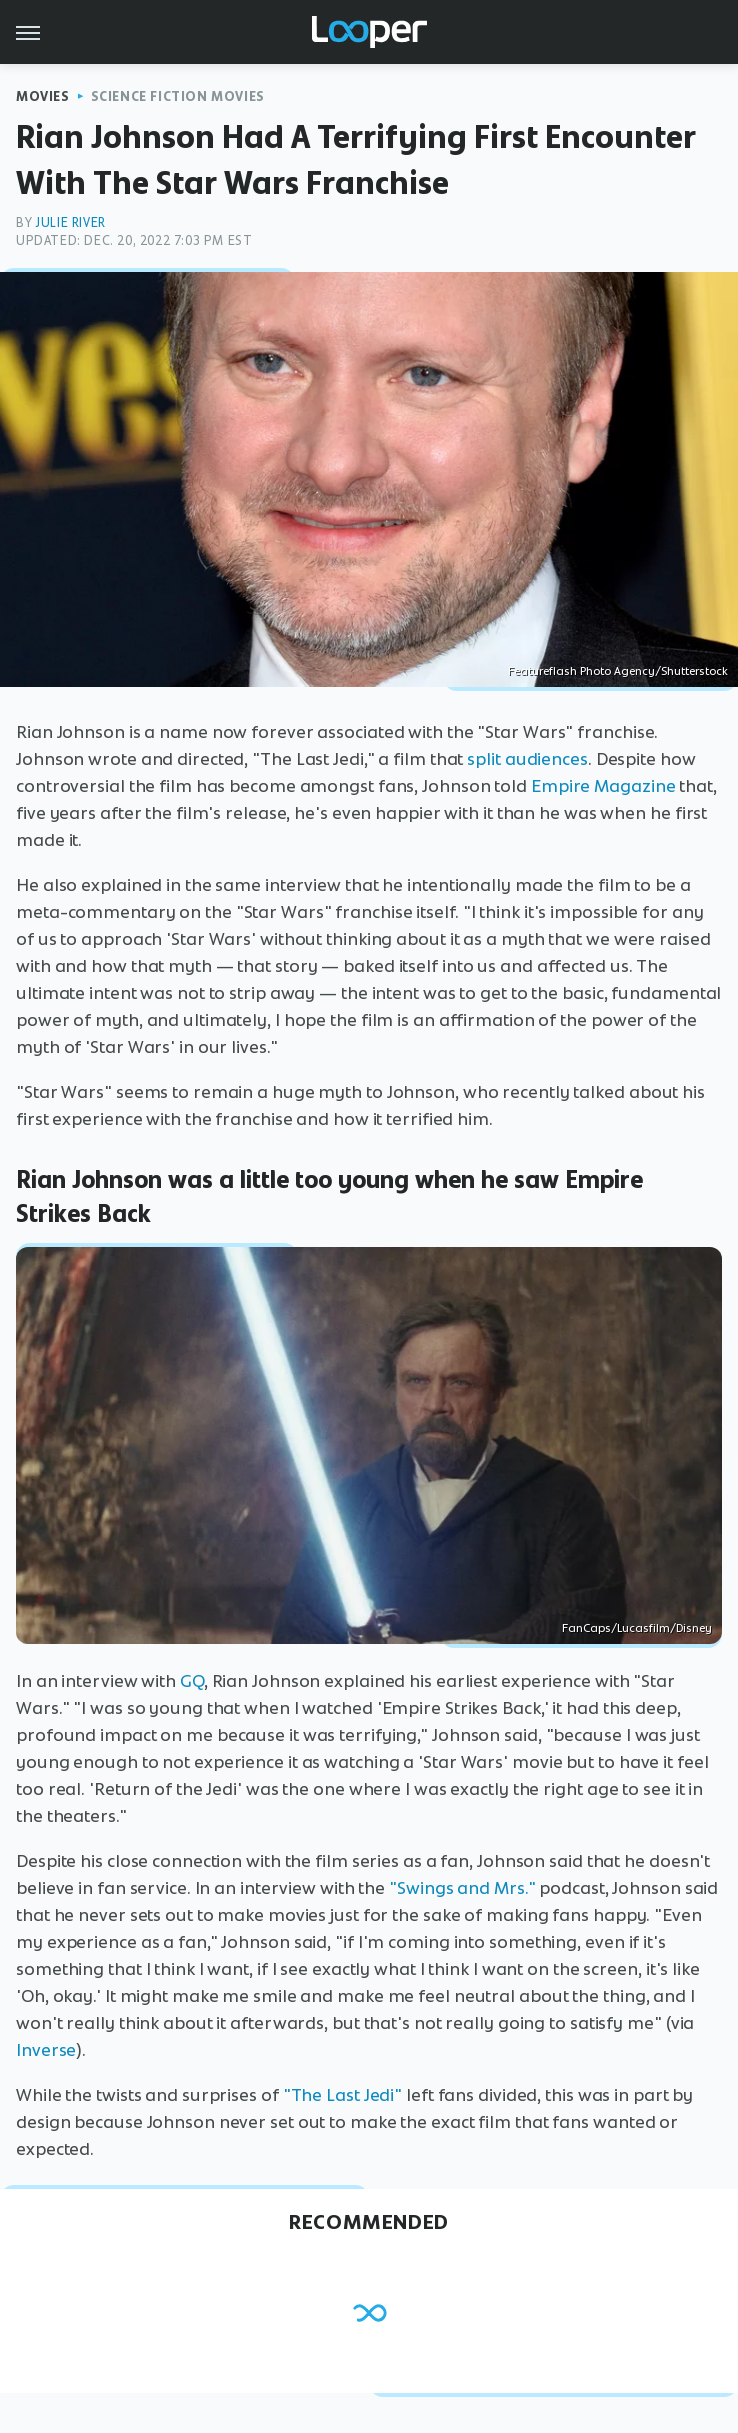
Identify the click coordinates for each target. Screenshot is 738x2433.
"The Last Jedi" (343, 2095)
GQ (192, 1681)
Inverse (46, 2050)
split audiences (527, 759)
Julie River (70, 222)
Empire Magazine (603, 786)
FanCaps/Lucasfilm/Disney (637, 1628)
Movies (43, 96)
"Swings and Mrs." (462, 1888)
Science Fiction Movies (178, 96)
